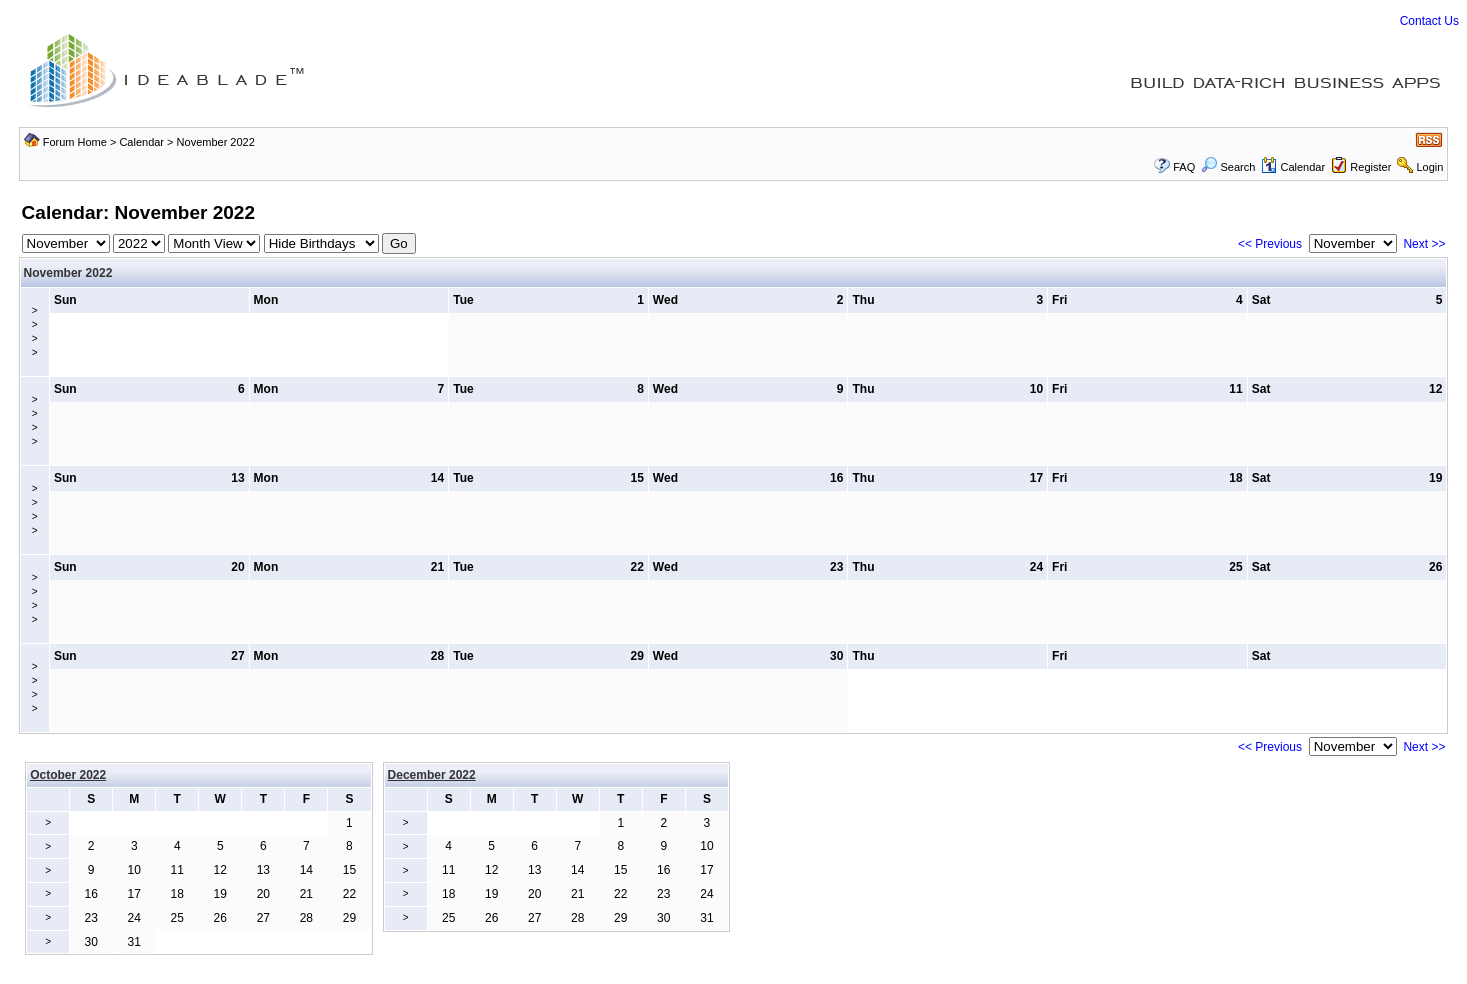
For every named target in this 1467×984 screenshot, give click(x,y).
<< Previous (1270, 244)
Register (1370, 167)
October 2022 (68, 775)
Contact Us (1429, 21)
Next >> (1424, 244)
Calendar (141, 142)
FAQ (1184, 167)
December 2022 (432, 775)
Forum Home (75, 142)
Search (1228, 167)
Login (1429, 167)
